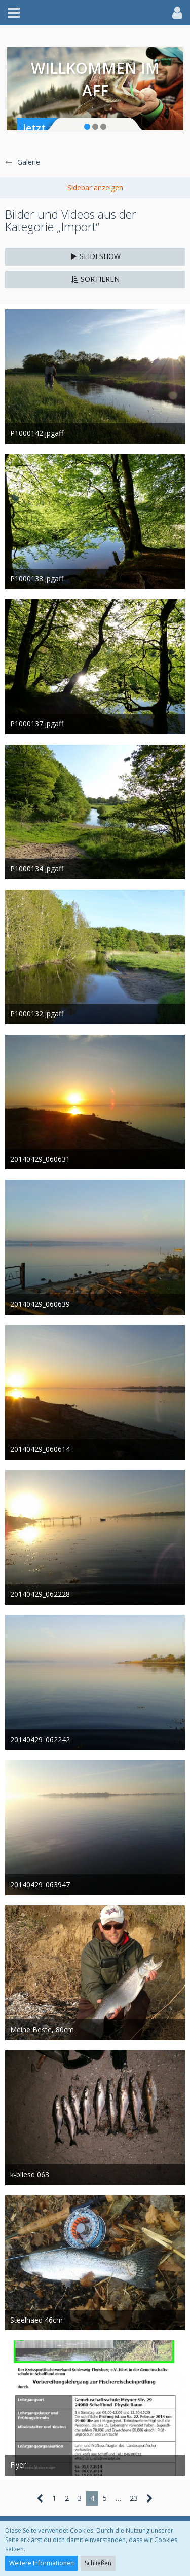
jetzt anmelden (60, 128)
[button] (13, 13)
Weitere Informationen (41, 2563)
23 (134, 2498)
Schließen (98, 2563)
